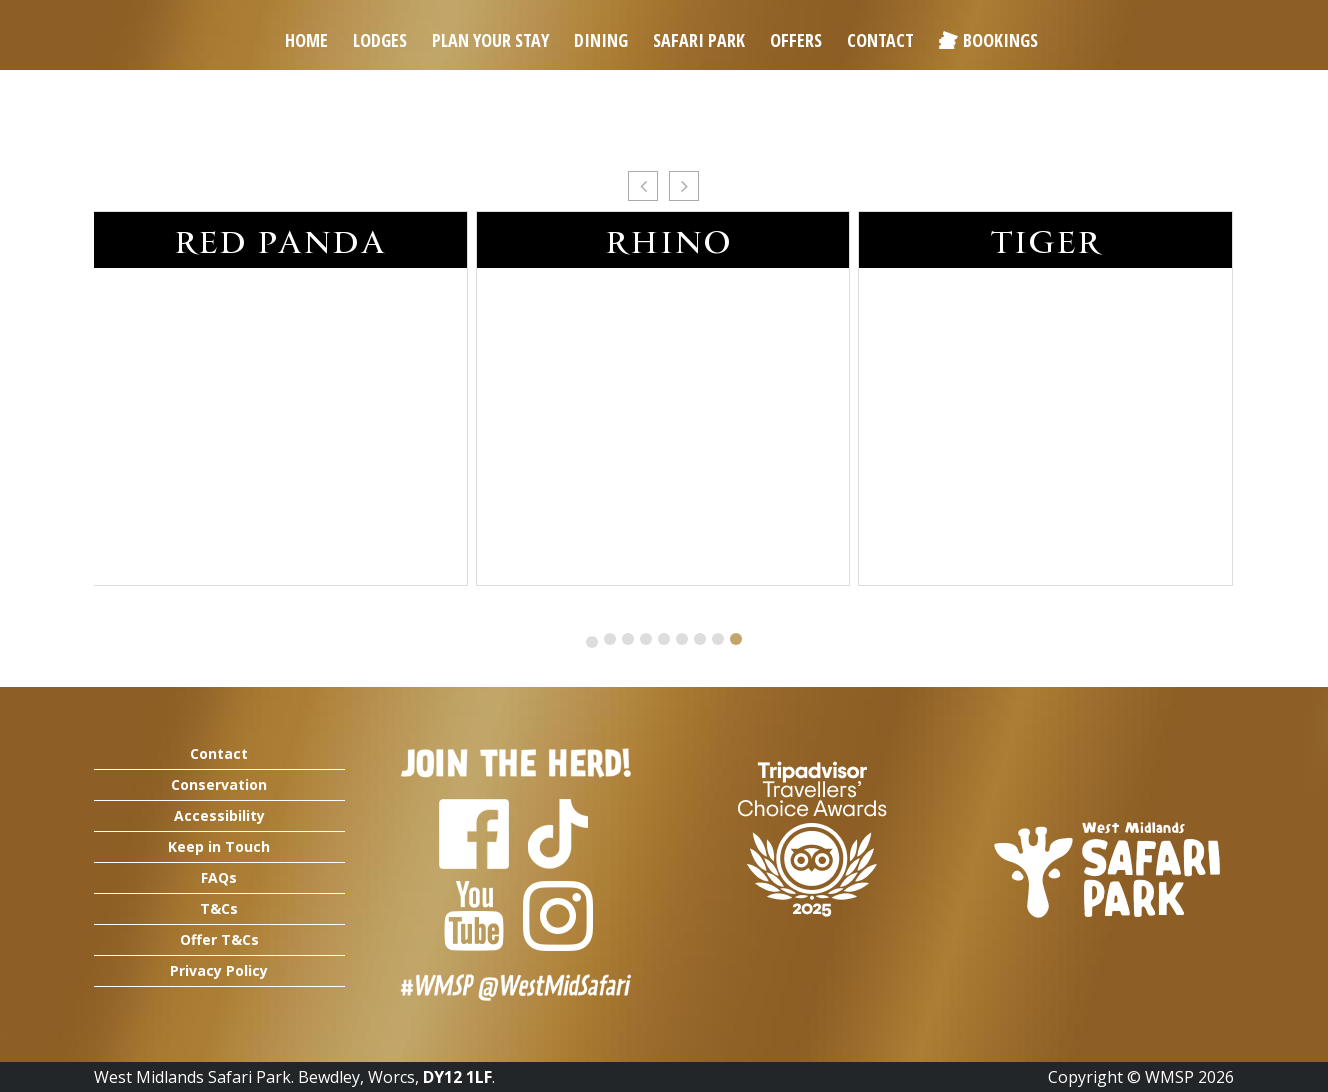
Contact (880, 40)
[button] (643, 186)
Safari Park (699, 40)
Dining (601, 40)
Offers (796, 40)
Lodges (380, 40)
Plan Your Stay (490, 40)
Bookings (1000, 40)
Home (306, 40)
